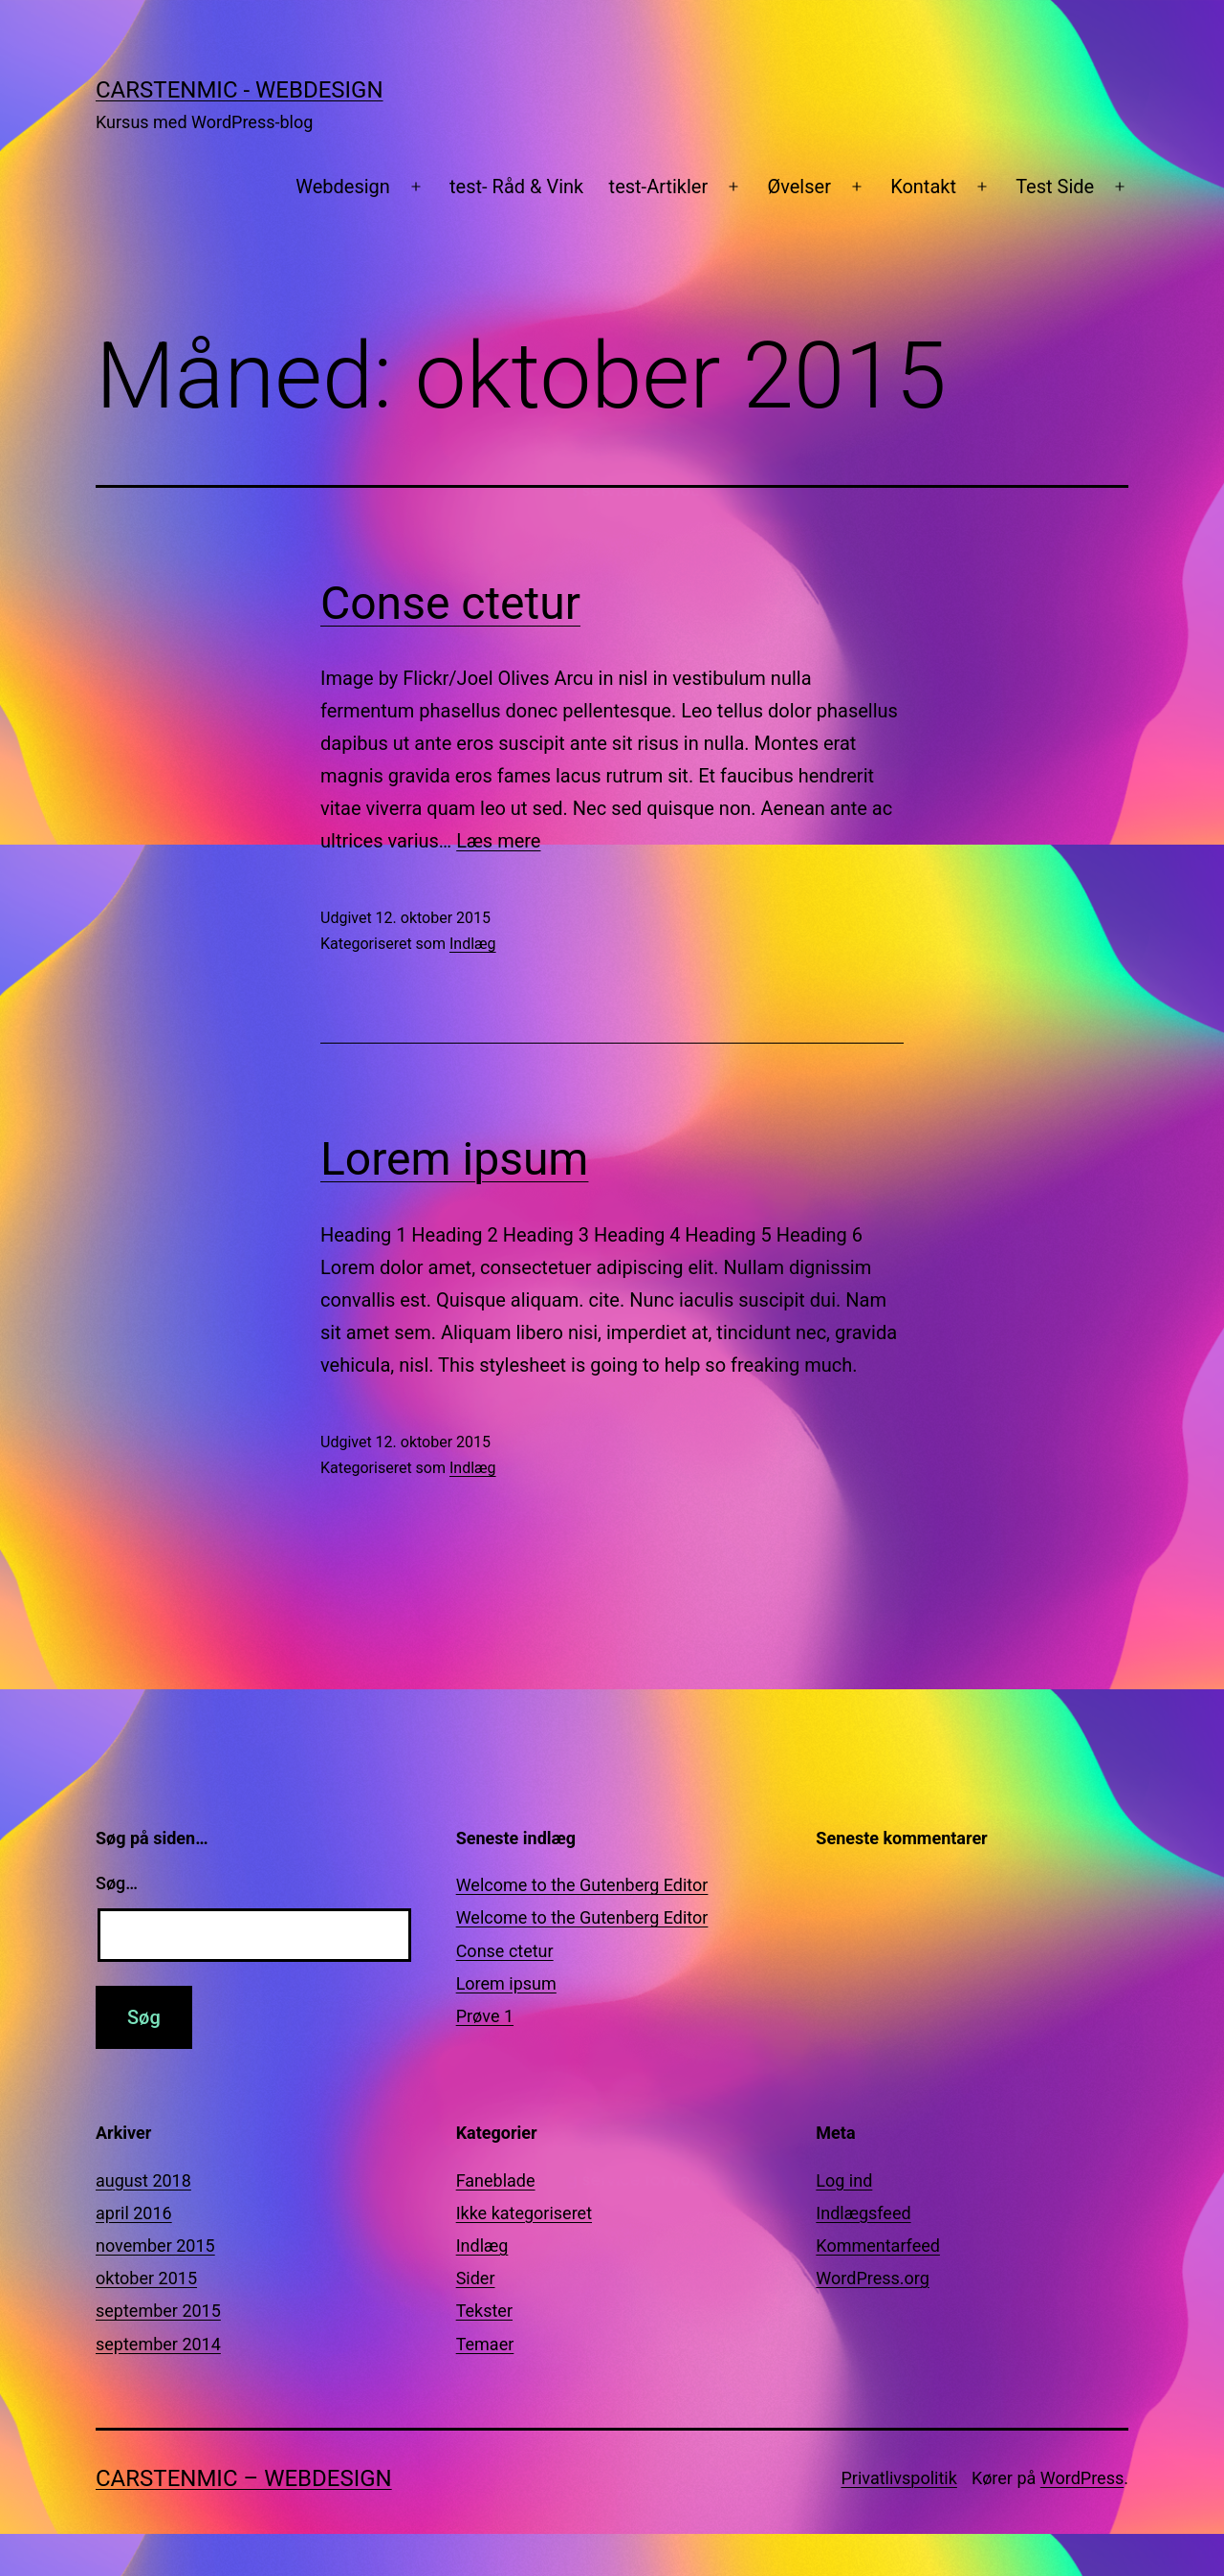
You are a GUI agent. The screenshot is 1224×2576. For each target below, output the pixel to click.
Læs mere (498, 840)
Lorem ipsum (454, 1159)
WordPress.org (872, 2278)
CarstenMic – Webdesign (244, 2478)
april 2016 (134, 2213)
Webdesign (342, 186)
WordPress (1082, 2478)
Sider (475, 2278)
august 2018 (143, 2180)
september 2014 (158, 2344)
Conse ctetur (450, 603)
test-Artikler (659, 186)
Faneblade (496, 2180)
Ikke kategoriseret (524, 2213)
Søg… (117, 1883)
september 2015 (158, 2311)
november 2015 (155, 2245)
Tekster (484, 2311)
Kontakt (923, 186)
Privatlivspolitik (898, 2478)
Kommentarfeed (878, 2245)
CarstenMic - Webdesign (239, 90)
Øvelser (799, 186)
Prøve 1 (485, 2016)
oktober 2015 (146, 2278)
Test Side (1055, 186)
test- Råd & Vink (516, 186)
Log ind (844, 2180)
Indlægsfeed (863, 2213)
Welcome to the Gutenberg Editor (582, 1885)
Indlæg (472, 944)
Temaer (485, 2344)
